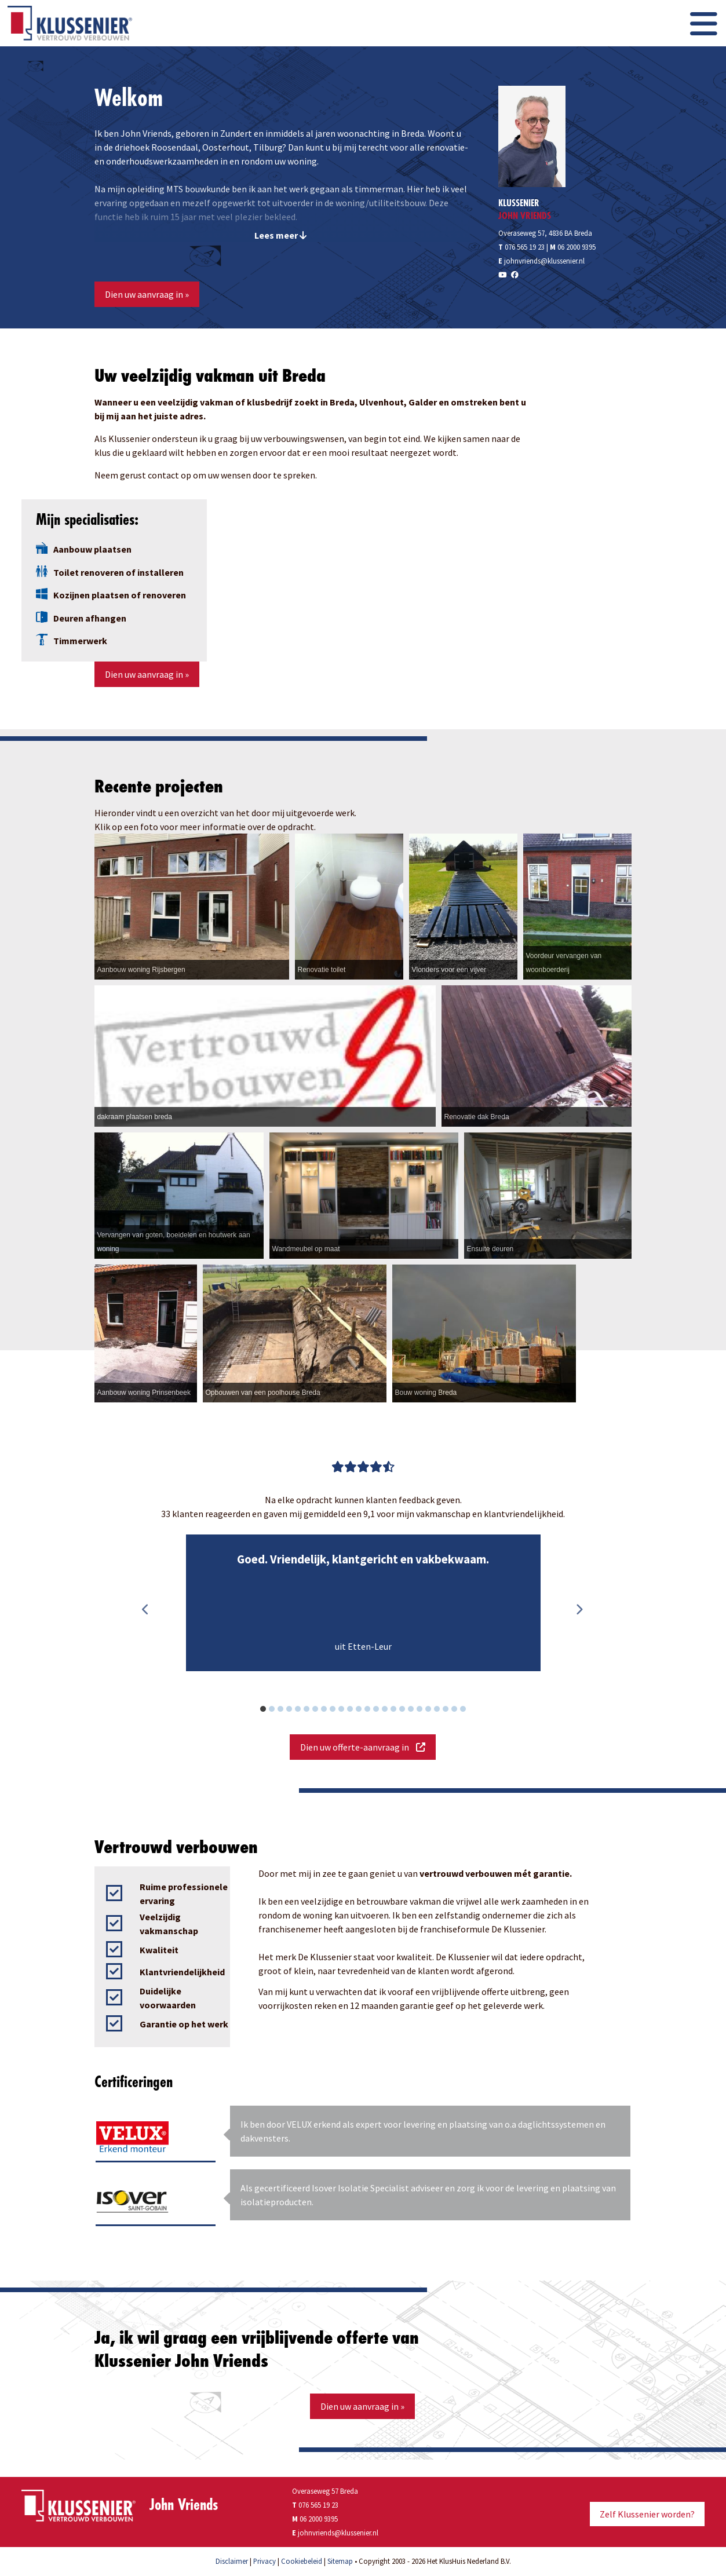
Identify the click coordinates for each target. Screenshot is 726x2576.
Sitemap (340, 2561)
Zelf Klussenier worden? (647, 2514)
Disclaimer (232, 2561)
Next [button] (579, 1610)
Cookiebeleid (301, 2561)
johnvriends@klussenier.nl (544, 260)
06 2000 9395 (576, 246)
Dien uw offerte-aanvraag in (362, 1747)
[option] (363, 1602)
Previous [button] (146, 1610)
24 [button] (469, 1710)
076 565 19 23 (521, 246)
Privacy (264, 2561)
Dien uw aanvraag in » (147, 294)
